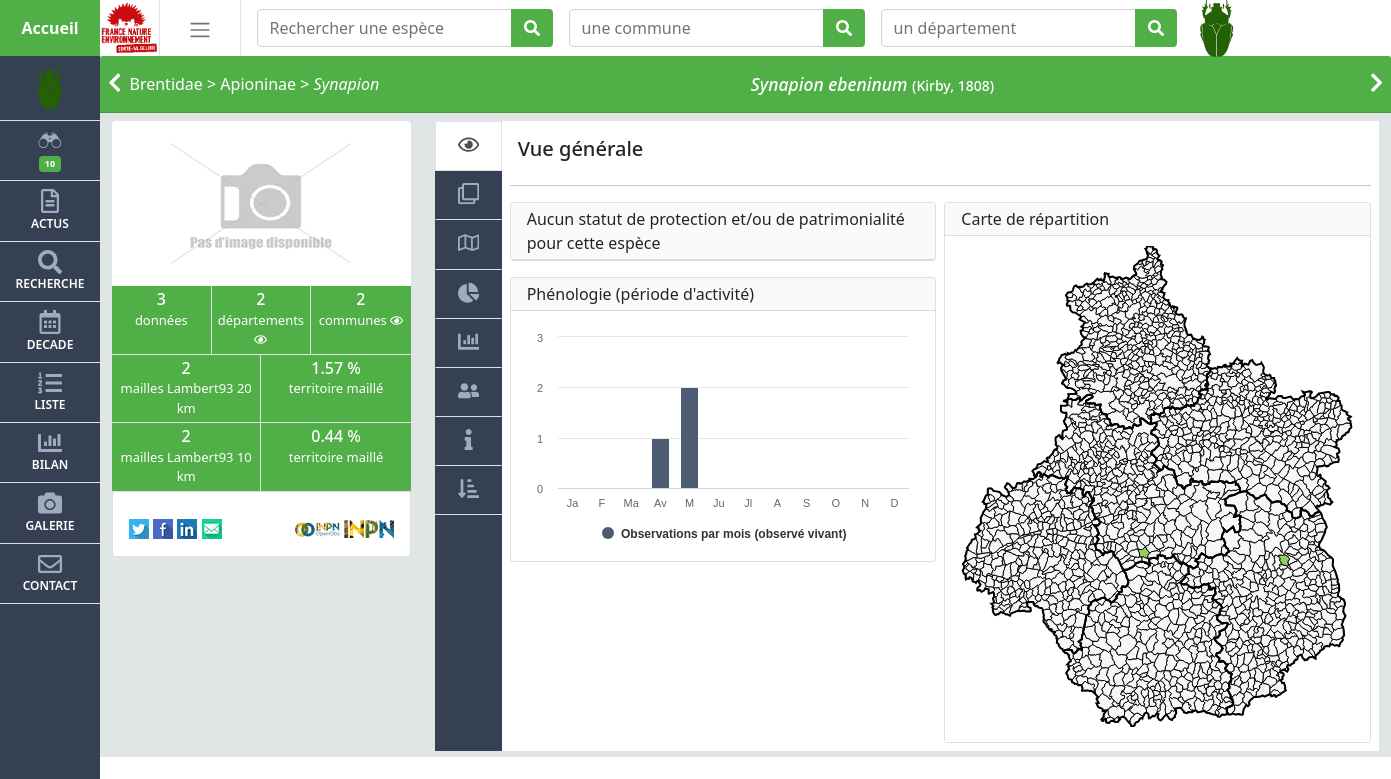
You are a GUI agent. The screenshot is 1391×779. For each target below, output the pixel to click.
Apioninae (258, 84)
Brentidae (166, 84)
